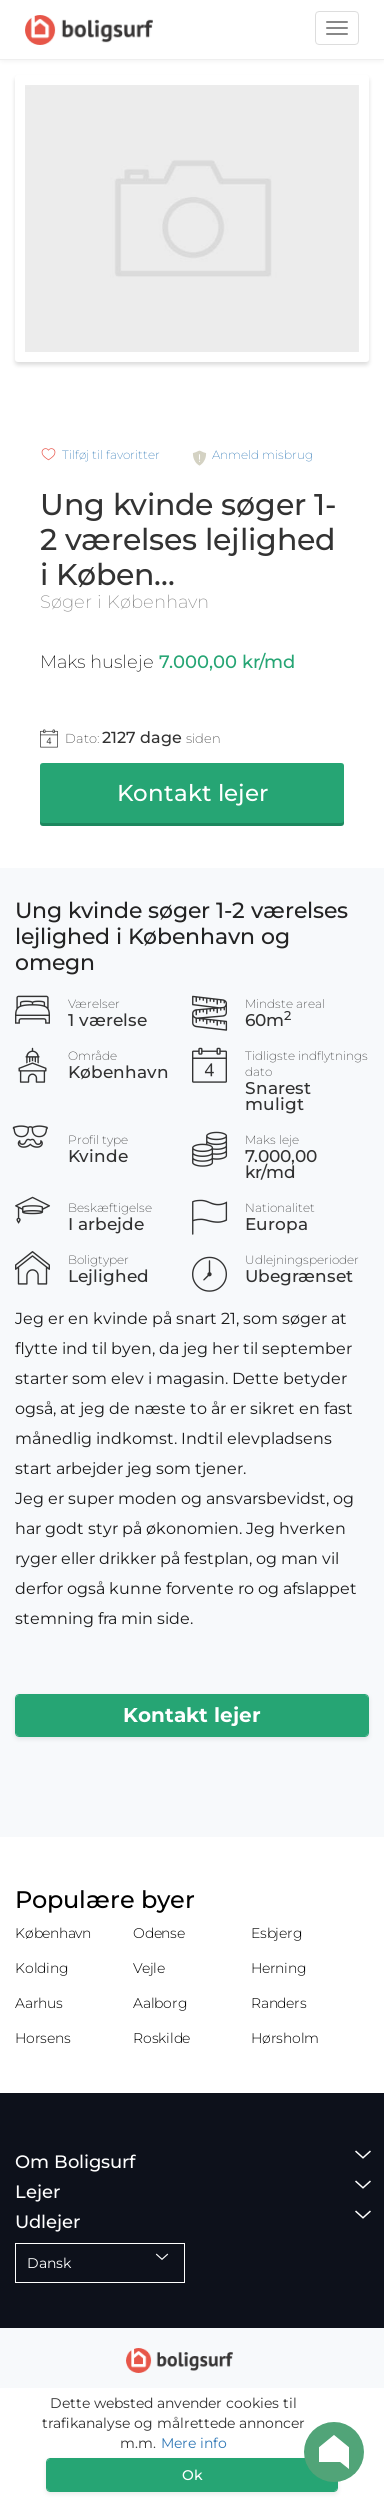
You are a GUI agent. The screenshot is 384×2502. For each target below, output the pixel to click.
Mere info (194, 2443)
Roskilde (161, 2038)
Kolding (41, 1968)
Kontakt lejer (192, 793)
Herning (278, 1968)
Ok (192, 2475)
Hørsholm (285, 2038)
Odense (159, 1933)
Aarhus (39, 2003)
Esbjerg (276, 1933)
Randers (278, 2003)
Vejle (149, 1968)
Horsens (42, 2038)
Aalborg (160, 2003)
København (53, 1933)
